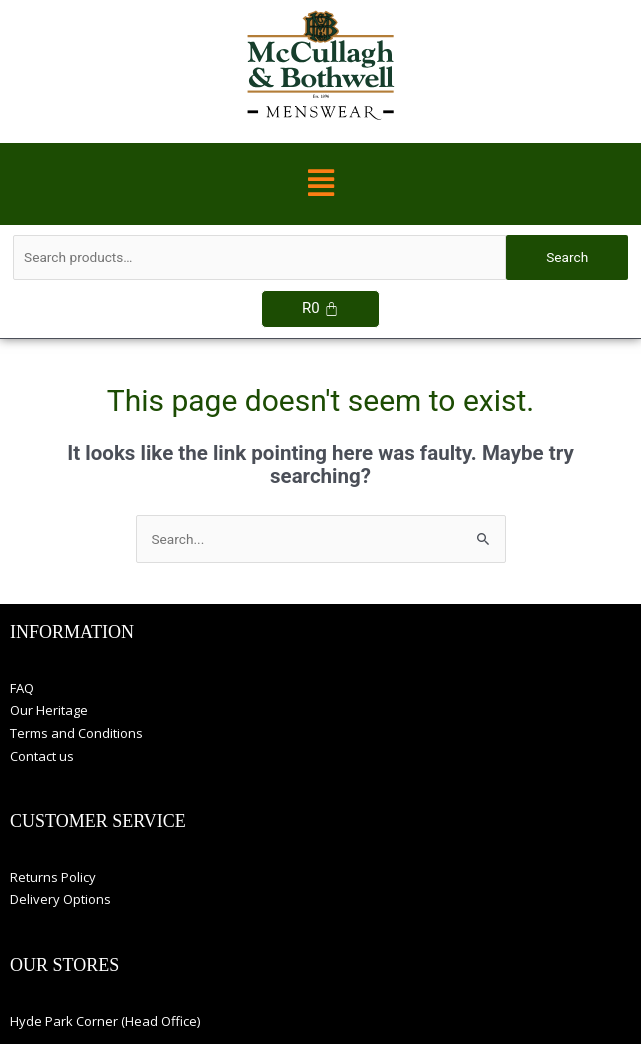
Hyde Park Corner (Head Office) (105, 1021)
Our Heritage (49, 710)
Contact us (42, 756)
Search (567, 257)
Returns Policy (53, 877)
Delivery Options (60, 899)
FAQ (22, 688)
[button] (320, 184)
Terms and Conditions (76, 733)
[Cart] (320, 309)
